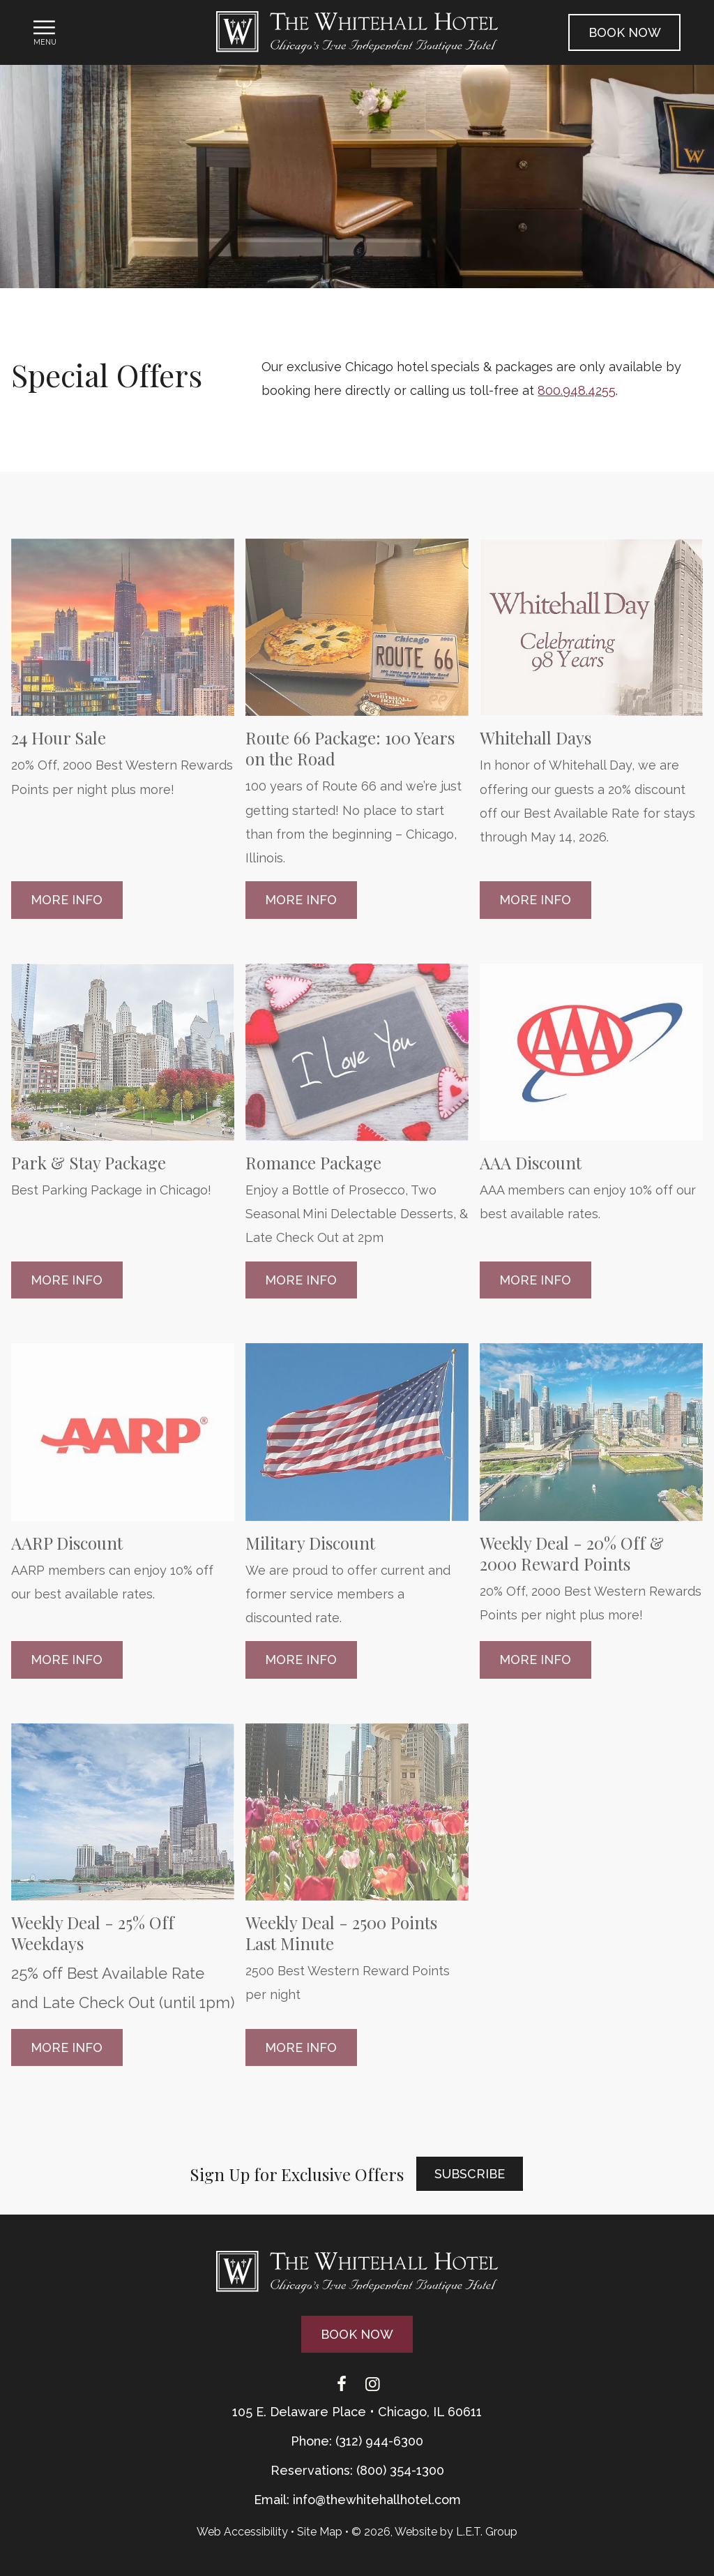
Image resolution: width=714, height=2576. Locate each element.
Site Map (319, 2531)
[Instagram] (372, 2384)
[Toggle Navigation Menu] (44, 32)
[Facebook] (341, 2384)
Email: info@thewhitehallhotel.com (357, 2499)
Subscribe (469, 2173)
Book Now (624, 32)
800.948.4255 (577, 390)
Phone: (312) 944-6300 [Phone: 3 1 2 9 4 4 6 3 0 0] (357, 2441)
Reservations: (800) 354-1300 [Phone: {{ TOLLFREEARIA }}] (357, 2470)
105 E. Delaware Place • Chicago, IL (357, 2411)
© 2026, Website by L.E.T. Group (434, 2531)
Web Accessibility (242, 2531)
